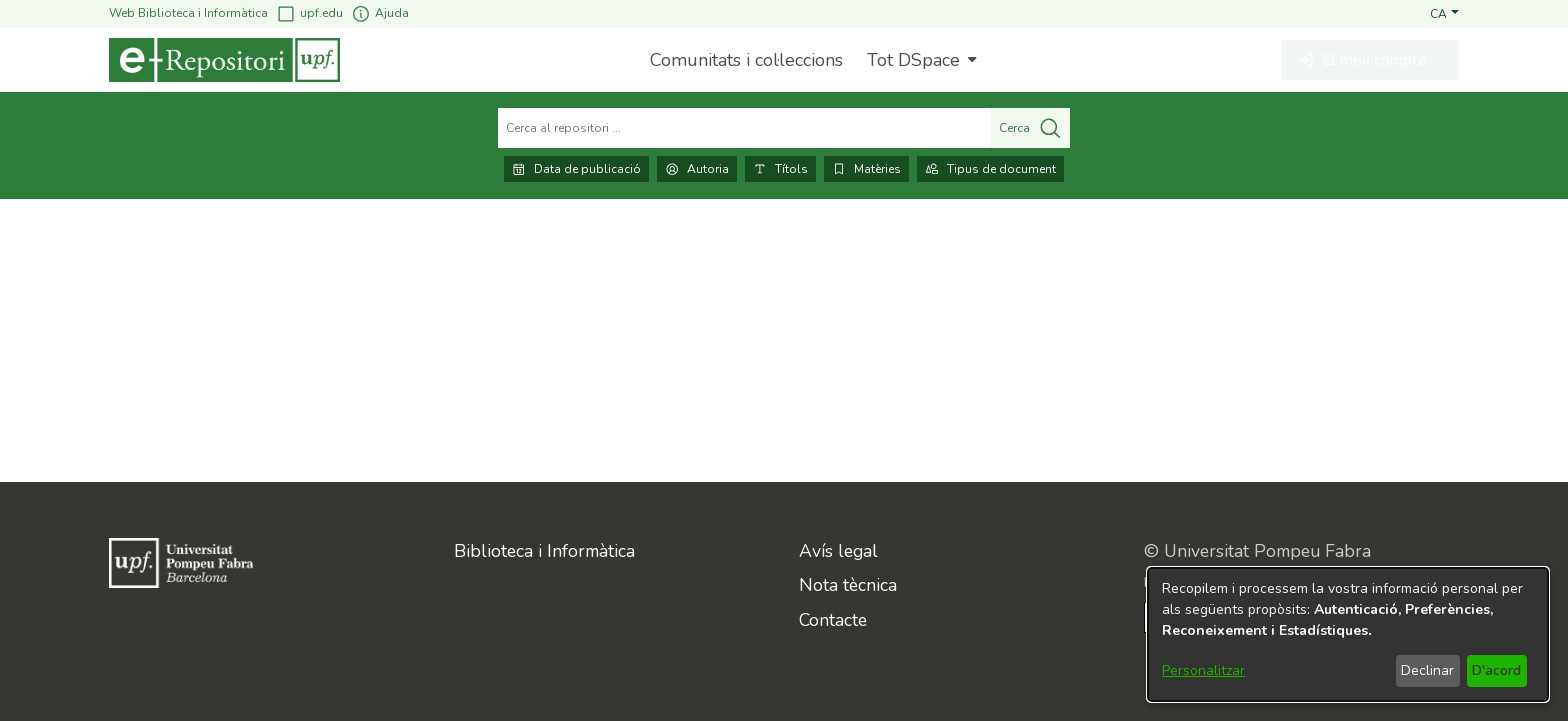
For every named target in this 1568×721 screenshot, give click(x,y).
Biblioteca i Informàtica (544, 551)
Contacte (833, 620)
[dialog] (1348, 634)
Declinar (1427, 670)
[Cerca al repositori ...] (744, 128)
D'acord (1496, 670)
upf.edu (309, 13)
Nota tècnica (848, 585)
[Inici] (224, 60)
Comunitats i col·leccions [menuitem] (746, 60)
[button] (1444, 13)
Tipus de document (990, 169)
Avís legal (838, 551)
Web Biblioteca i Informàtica (188, 13)
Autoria (697, 169)
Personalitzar (1203, 670)
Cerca (1030, 128)
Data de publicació (576, 169)
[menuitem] (919, 60)
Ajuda (380, 13)
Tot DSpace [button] (913, 60)
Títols (780, 169)
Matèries (866, 169)
